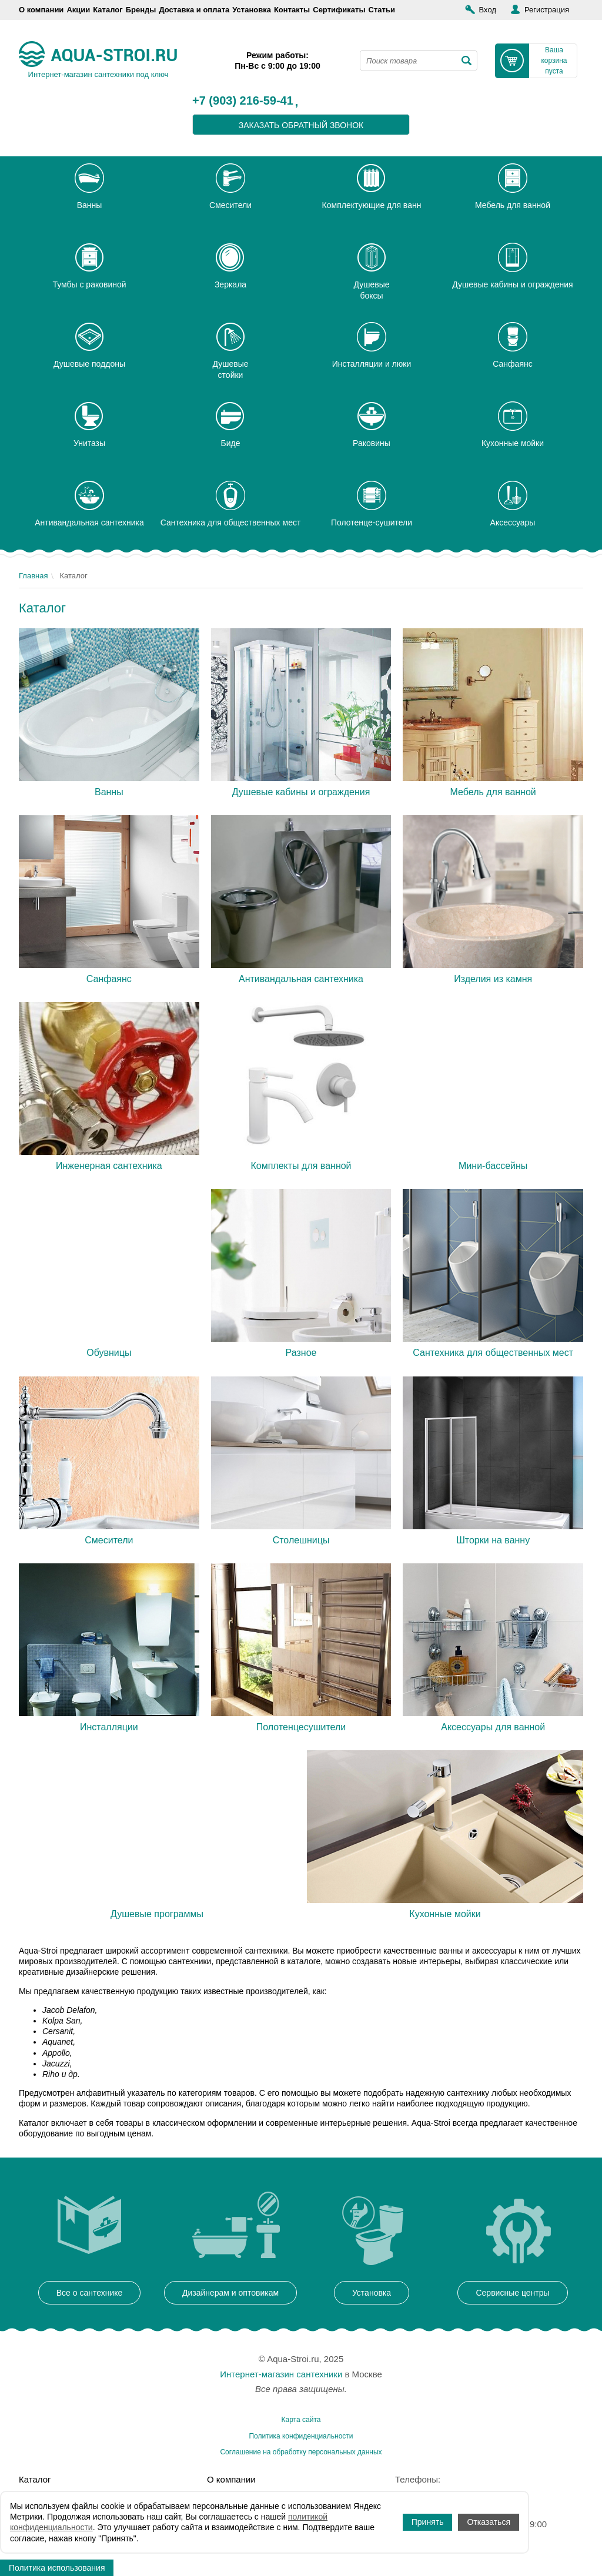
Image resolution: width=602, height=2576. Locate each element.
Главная (33, 575)
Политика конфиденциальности (301, 2436)
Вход (487, 9)
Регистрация (546, 9)
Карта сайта (301, 2420)
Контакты (292, 9)
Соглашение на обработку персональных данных (301, 2452)
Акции (78, 9)
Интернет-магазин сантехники (281, 2374)
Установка (251, 9)
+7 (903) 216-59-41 (242, 101)
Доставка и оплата (194, 9)
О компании (41, 9)
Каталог (107, 9)
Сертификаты (339, 9)
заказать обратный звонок (301, 125)
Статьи (382, 9)
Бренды (141, 9)
